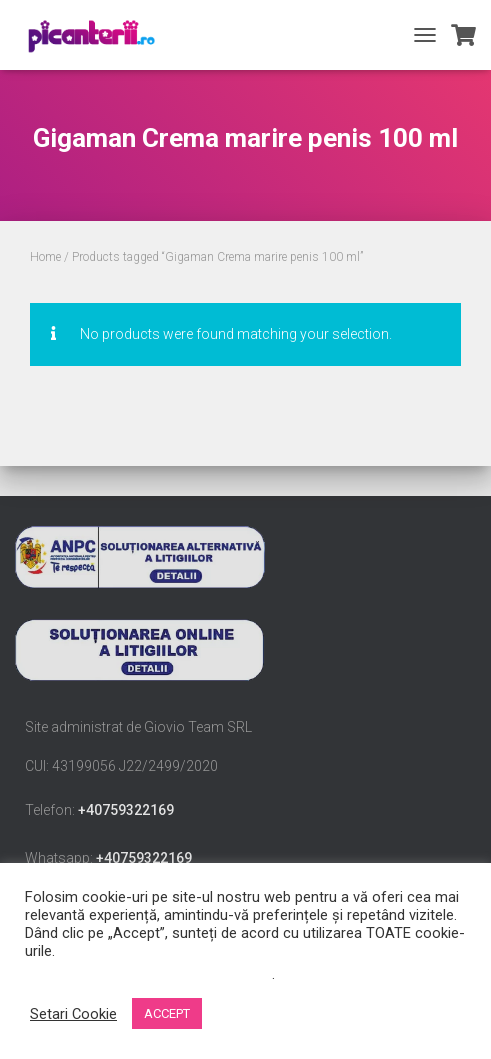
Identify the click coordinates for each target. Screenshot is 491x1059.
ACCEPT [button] (167, 1013)
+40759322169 (126, 810)
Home (45, 257)
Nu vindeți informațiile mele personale (148, 974)
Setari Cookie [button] (73, 1014)
